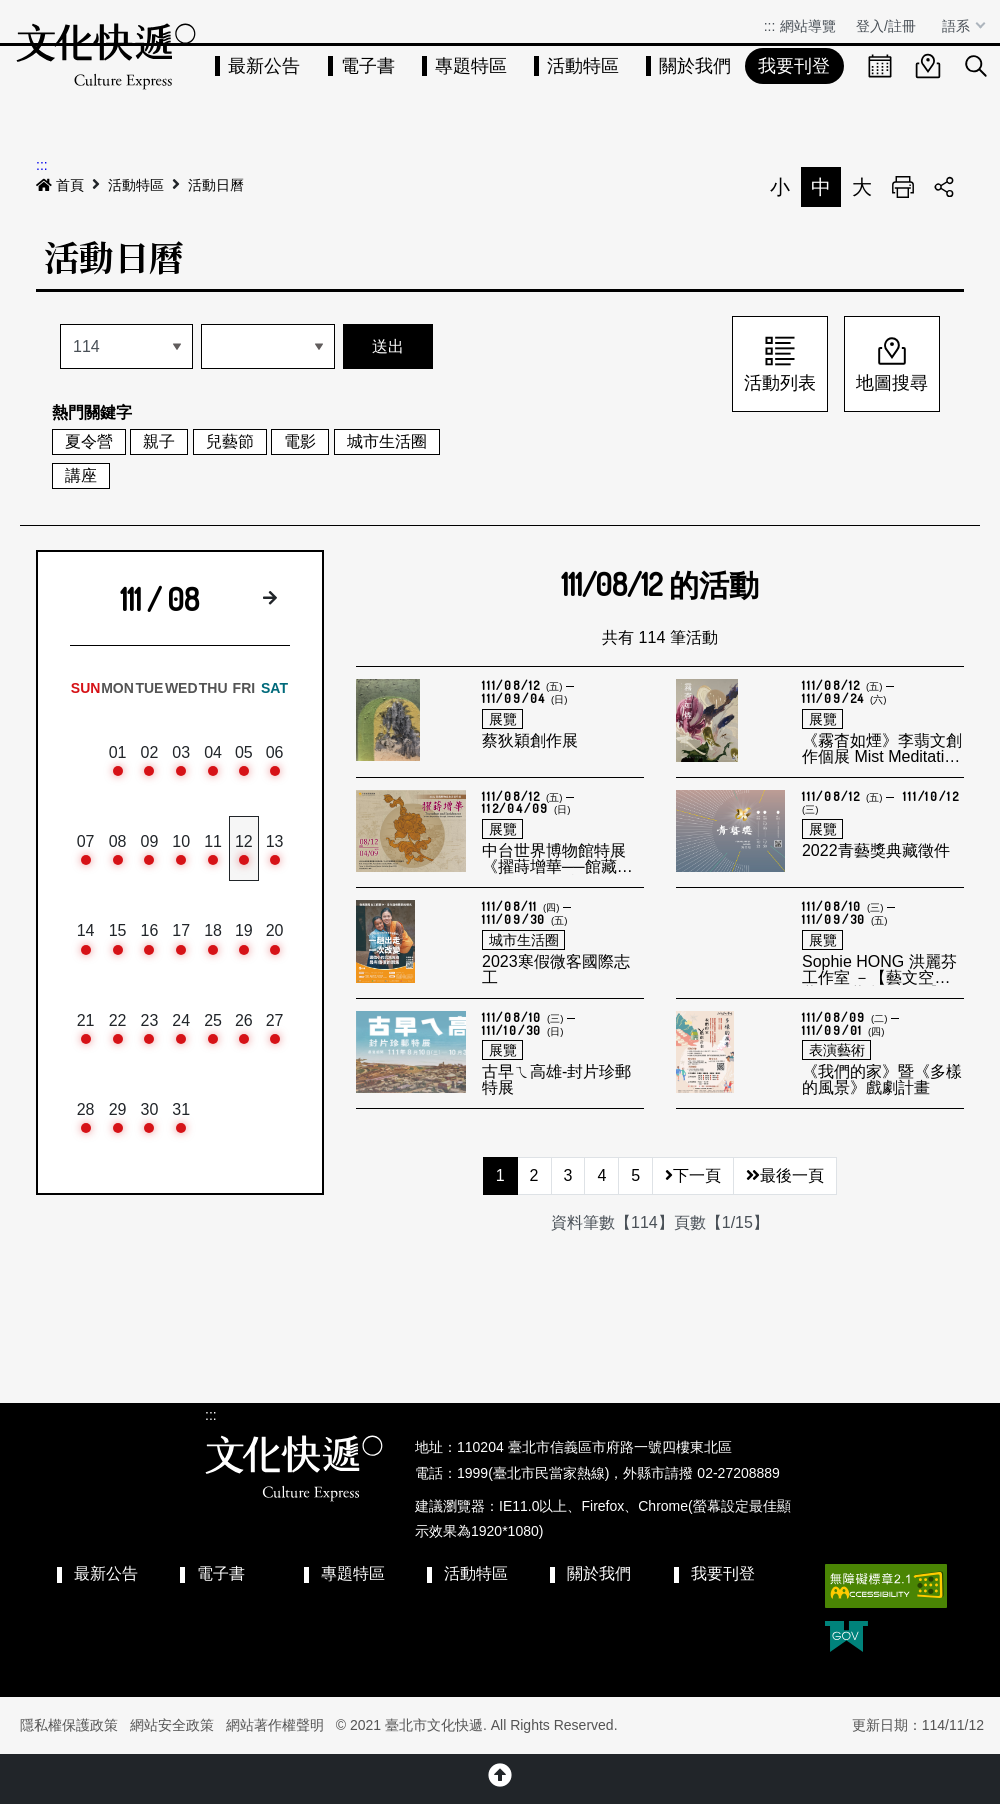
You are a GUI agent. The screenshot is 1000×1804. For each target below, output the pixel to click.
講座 (81, 475)
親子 (159, 441)
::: (770, 26)
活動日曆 (216, 185)
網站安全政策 (172, 1725)
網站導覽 (808, 26)
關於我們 (695, 66)
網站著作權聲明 (275, 1725)
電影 (300, 441)
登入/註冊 (886, 26)
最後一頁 (785, 1175)
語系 (958, 26)
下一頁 (693, 1175)
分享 (944, 187)
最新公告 (264, 66)
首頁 (60, 185)
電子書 (368, 66)
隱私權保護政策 (69, 1725)
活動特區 (583, 66)
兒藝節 (230, 441)
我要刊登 (794, 66)
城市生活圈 (387, 441)
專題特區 (471, 66)
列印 (903, 187)
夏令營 (89, 441)
